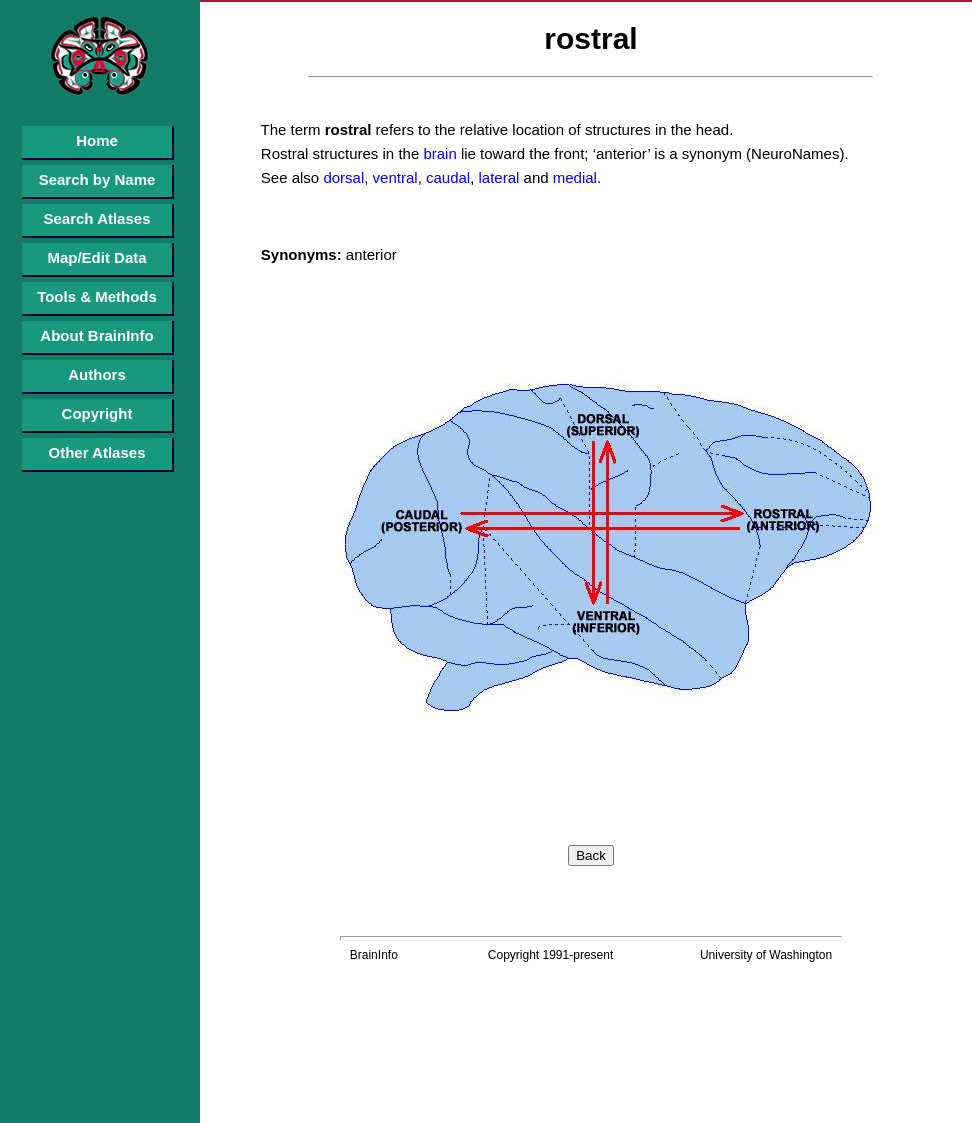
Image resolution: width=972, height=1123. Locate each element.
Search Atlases (96, 218)
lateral (496, 177)
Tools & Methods (97, 296)
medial (573, 177)
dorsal (341, 177)
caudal (446, 177)
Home (97, 140)
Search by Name (97, 179)
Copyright (97, 413)
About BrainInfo (96, 335)
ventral (392, 177)
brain (438, 153)
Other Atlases (97, 452)
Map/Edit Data (96, 257)
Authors (97, 374)
